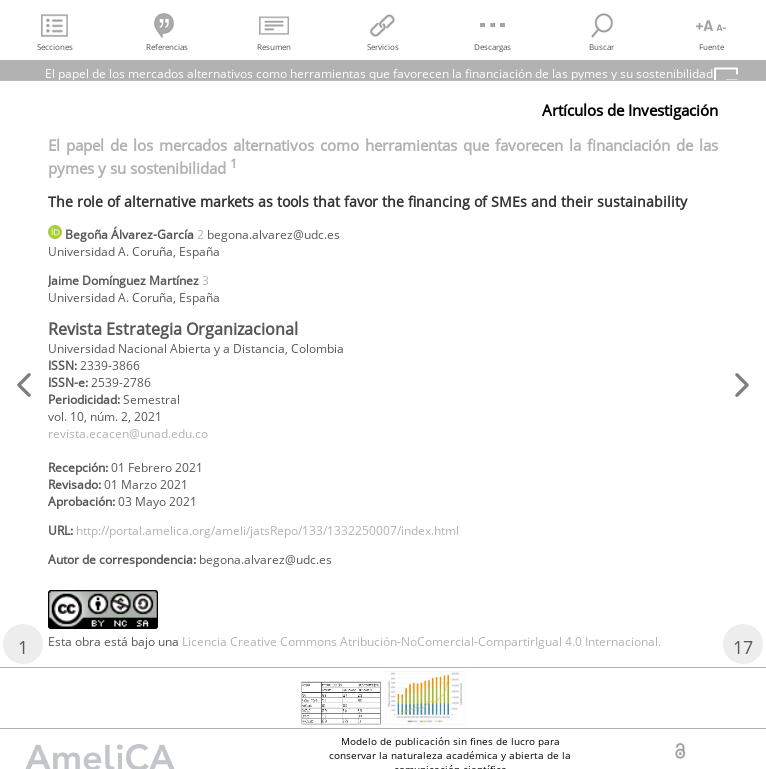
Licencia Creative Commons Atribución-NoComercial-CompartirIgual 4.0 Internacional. (421, 641)
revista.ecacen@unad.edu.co (128, 433)
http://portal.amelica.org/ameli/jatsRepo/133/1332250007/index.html (267, 530)
